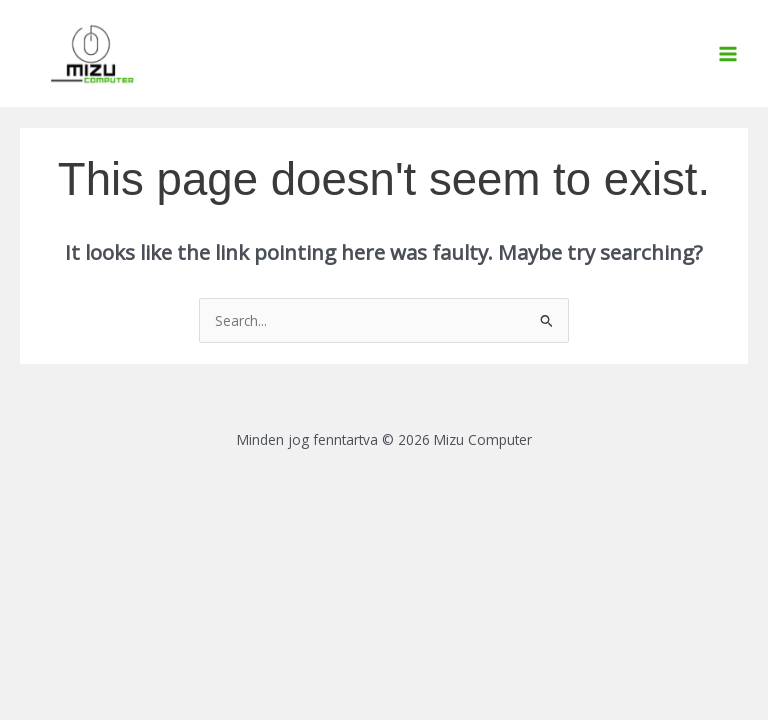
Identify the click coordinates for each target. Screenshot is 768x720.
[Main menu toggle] (728, 53)
